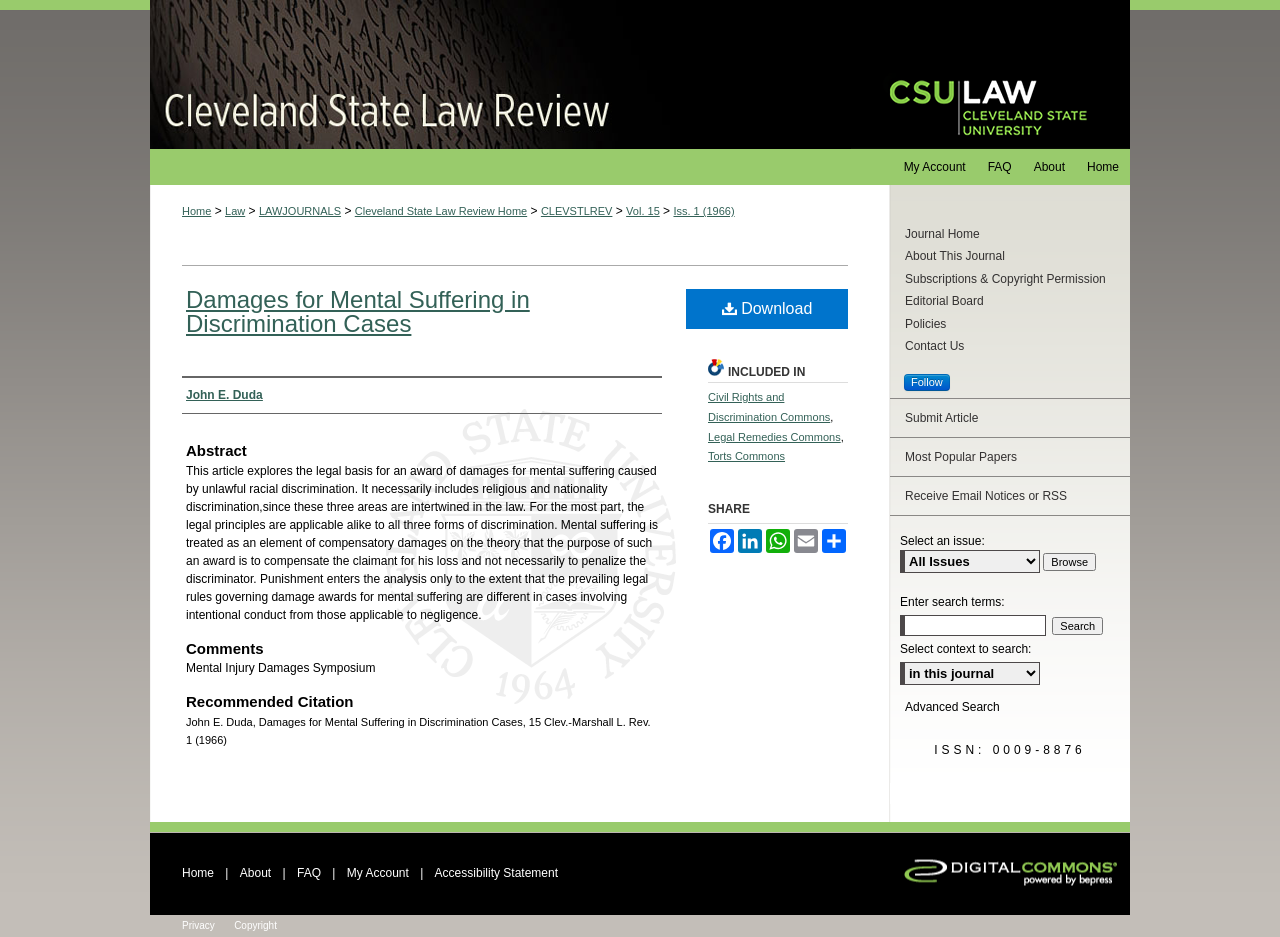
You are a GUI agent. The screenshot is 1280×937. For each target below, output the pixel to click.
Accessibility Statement (496, 873)
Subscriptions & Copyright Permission (1005, 279)
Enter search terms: (952, 602)
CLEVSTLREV (577, 211)
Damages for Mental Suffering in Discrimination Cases (358, 311)
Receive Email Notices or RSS (986, 496)
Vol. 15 (643, 211)
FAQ (309, 873)
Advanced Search (952, 707)
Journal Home (942, 234)
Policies (925, 324)
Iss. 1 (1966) (703, 211)
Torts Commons (746, 456)
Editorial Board (944, 301)
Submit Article (941, 418)
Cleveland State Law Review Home (441, 211)
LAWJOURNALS (300, 211)
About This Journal (955, 256)
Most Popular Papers (961, 457)
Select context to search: (965, 649)
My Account (378, 873)
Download (767, 308)
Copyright (255, 925)
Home (196, 211)
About (255, 873)
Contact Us (934, 346)
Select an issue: (942, 541)
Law (235, 211)
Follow (927, 382)
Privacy (198, 925)
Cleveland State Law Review (500, 74)
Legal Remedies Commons (774, 437)
